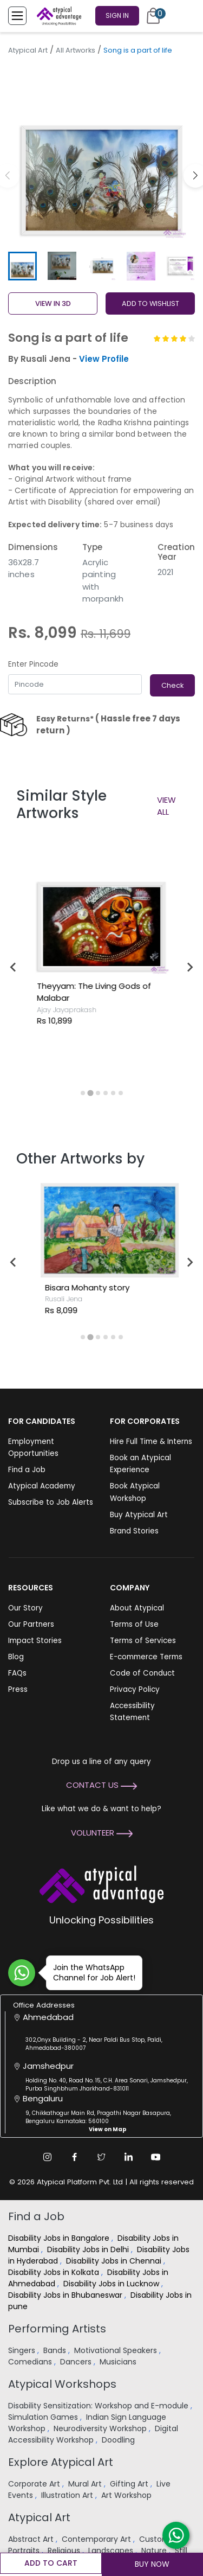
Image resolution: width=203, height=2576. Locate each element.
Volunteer (102, 1832)
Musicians (119, 2361)
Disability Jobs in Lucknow (112, 2283)
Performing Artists (57, 2328)
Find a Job (26, 1470)
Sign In (117, 15)
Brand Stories (134, 1531)
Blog (16, 1657)
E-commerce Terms (146, 1657)
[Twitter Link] (102, 2157)
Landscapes (111, 2550)
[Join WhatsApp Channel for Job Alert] (21, 1972)
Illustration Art (68, 2495)
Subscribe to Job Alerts (50, 1502)
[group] (101, 154)
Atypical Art (28, 50)
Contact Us (101, 1785)
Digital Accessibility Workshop (93, 2434)
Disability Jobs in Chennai (114, 2260)
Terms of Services (143, 1640)
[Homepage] (56, 16)
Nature (155, 2550)
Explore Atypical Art (60, 2462)
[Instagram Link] (47, 2157)
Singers (22, 2350)
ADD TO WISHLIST (150, 303)
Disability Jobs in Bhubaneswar (66, 2295)
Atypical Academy (41, 1486)
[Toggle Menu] (17, 16)
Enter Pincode (33, 664)
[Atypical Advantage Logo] (101, 1883)
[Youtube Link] (156, 2157)
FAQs (17, 1673)
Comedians (31, 2361)
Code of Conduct (142, 1673)
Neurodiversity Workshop (101, 2428)
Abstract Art (32, 2539)
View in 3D (53, 303)
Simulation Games (44, 2417)
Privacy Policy (135, 1689)
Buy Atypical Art (139, 1515)
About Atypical (137, 1608)
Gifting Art (130, 2483)
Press (18, 1689)
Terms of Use (134, 1624)
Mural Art (86, 2483)
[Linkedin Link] (129, 2157)
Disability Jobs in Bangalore (60, 2238)
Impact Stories (35, 1640)
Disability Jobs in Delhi (89, 2249)
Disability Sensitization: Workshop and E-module (99, 2405)
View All (166, 806)
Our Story (25, 1608)
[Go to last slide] (13, 967)
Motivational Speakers (116, 2350)
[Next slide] (189, 967)
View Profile (104, 359)
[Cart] (153, 16)
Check (172, 685)
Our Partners (31, 1624)
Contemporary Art (97, 2539)
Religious (65, 2550)
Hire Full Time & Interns (151, 1441)
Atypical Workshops (62, 2384)
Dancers (77, 2361)
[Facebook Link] (75, 2157)
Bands (55, 2350)
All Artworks (75, 50)
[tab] (83, 1093)
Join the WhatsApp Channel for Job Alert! (90, 1972)
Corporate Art (35, 2483)
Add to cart (50, 2563)
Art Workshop (127, 2495)
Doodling (119, 2439)
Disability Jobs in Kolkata (54, 2272)
